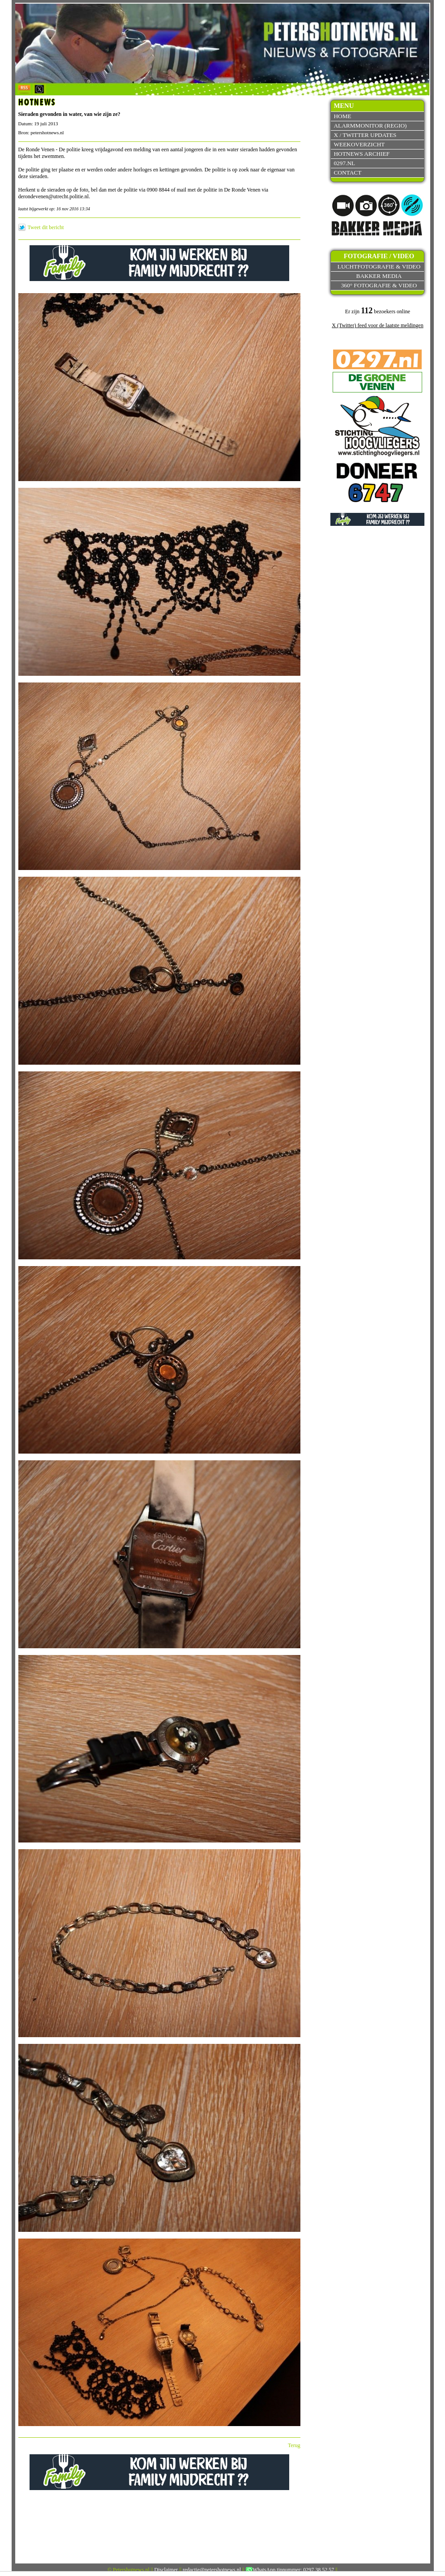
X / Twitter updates (365, 135)
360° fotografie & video (379, 285)
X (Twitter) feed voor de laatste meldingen (377, 325)
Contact (347, 172)
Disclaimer (166, 2570)
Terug (294, 2445)
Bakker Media (379, 276)
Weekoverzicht (359, 144)
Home (342, 116)
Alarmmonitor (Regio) (370, 125)
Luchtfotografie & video (379, 266)
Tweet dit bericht (46, 227)
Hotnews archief (361, 153)
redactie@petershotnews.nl (212, 2570)
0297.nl (344, 163)
